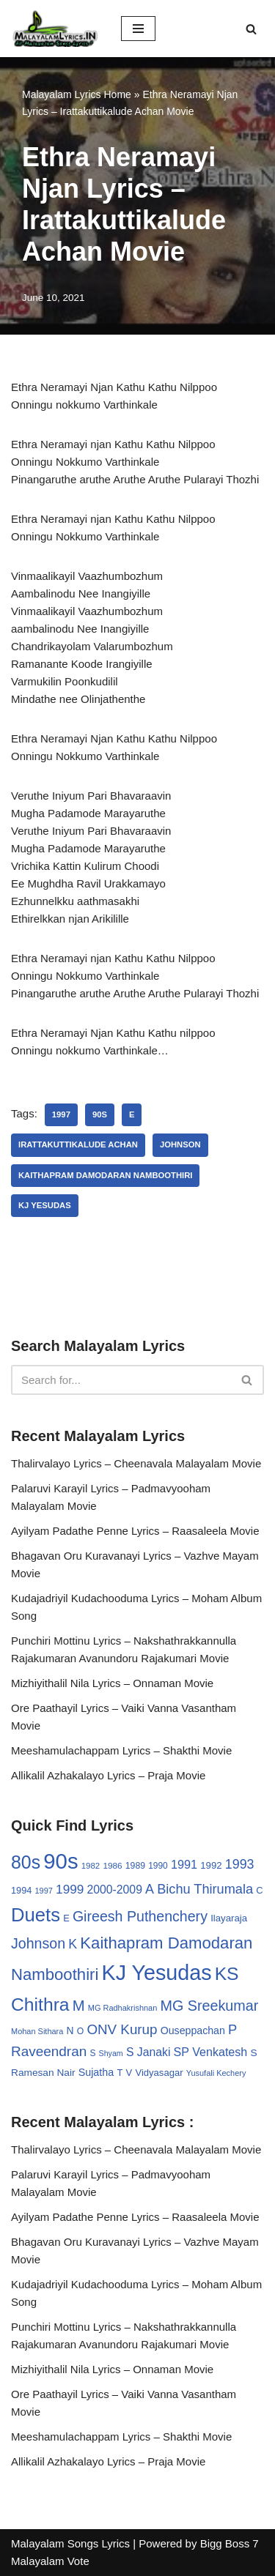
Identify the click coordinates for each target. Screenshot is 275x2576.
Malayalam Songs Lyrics (70, 2543)
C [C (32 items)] (259, 1890)
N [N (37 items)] (70, 2030)
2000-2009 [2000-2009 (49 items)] (114, 1889)
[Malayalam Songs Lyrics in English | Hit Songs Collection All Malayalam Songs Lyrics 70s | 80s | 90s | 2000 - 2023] (55, 28)
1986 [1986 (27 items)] (112, 1865)
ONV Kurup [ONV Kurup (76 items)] (122, 2029)
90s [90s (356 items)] (60, 1861)
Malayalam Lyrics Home (76, 94)
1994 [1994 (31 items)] (21, 1890)
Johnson (180, 1144)
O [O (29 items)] (80, 2031)
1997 (61, 1114)
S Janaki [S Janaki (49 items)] (148, 2052)
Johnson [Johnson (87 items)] (38, 1943)
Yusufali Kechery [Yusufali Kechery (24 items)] (216, 2073)
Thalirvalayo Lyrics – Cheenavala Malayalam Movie (136, 1463)
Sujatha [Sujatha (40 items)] (96, 2072)
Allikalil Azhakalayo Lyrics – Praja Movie (108, 1775)
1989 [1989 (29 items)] (135, 1866)
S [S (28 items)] (92, 2053)
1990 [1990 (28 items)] (158, 1866)
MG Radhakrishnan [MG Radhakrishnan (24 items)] (123, 2007)
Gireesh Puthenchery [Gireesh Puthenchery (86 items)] (140, 1916)
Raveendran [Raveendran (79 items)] (49, 2051)
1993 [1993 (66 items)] (239, 1864)
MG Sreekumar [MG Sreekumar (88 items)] (209, 2006)
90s (99, 1114)
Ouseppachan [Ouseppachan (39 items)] (193, 2030)
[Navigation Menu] (138, 28)
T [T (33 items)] (119, 2072)
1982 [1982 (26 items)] (90, 1865)
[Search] (251, 28)
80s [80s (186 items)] (25, 1862)
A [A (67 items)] (149, 1889)
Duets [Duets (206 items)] (35, 1915)
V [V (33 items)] (129, 2072)
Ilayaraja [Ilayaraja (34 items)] (228, 1918)
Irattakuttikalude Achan (78, 1144)
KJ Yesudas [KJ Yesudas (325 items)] (157, 1972)
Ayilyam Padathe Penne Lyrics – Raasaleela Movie (135, 1531)
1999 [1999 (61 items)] (70, 1889)
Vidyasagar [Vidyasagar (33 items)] (159, 2072)
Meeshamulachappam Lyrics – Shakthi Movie (121, 1750)
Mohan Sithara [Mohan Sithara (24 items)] (37, 2031)
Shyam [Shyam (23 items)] (111, 2053)
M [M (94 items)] (79, 2006)
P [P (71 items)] (232, 2029)
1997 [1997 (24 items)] (44, 1890)
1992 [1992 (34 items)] (210, 1865)
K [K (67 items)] (72, 1944)
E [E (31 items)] (66, 1918)
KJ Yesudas (44, 1205)
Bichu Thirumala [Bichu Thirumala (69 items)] (205, 1889)
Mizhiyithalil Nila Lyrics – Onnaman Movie (112, 1683)
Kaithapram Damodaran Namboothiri (105, 1175)
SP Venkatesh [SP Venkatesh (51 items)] (211, 2051)
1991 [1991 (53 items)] (184, 1864)
